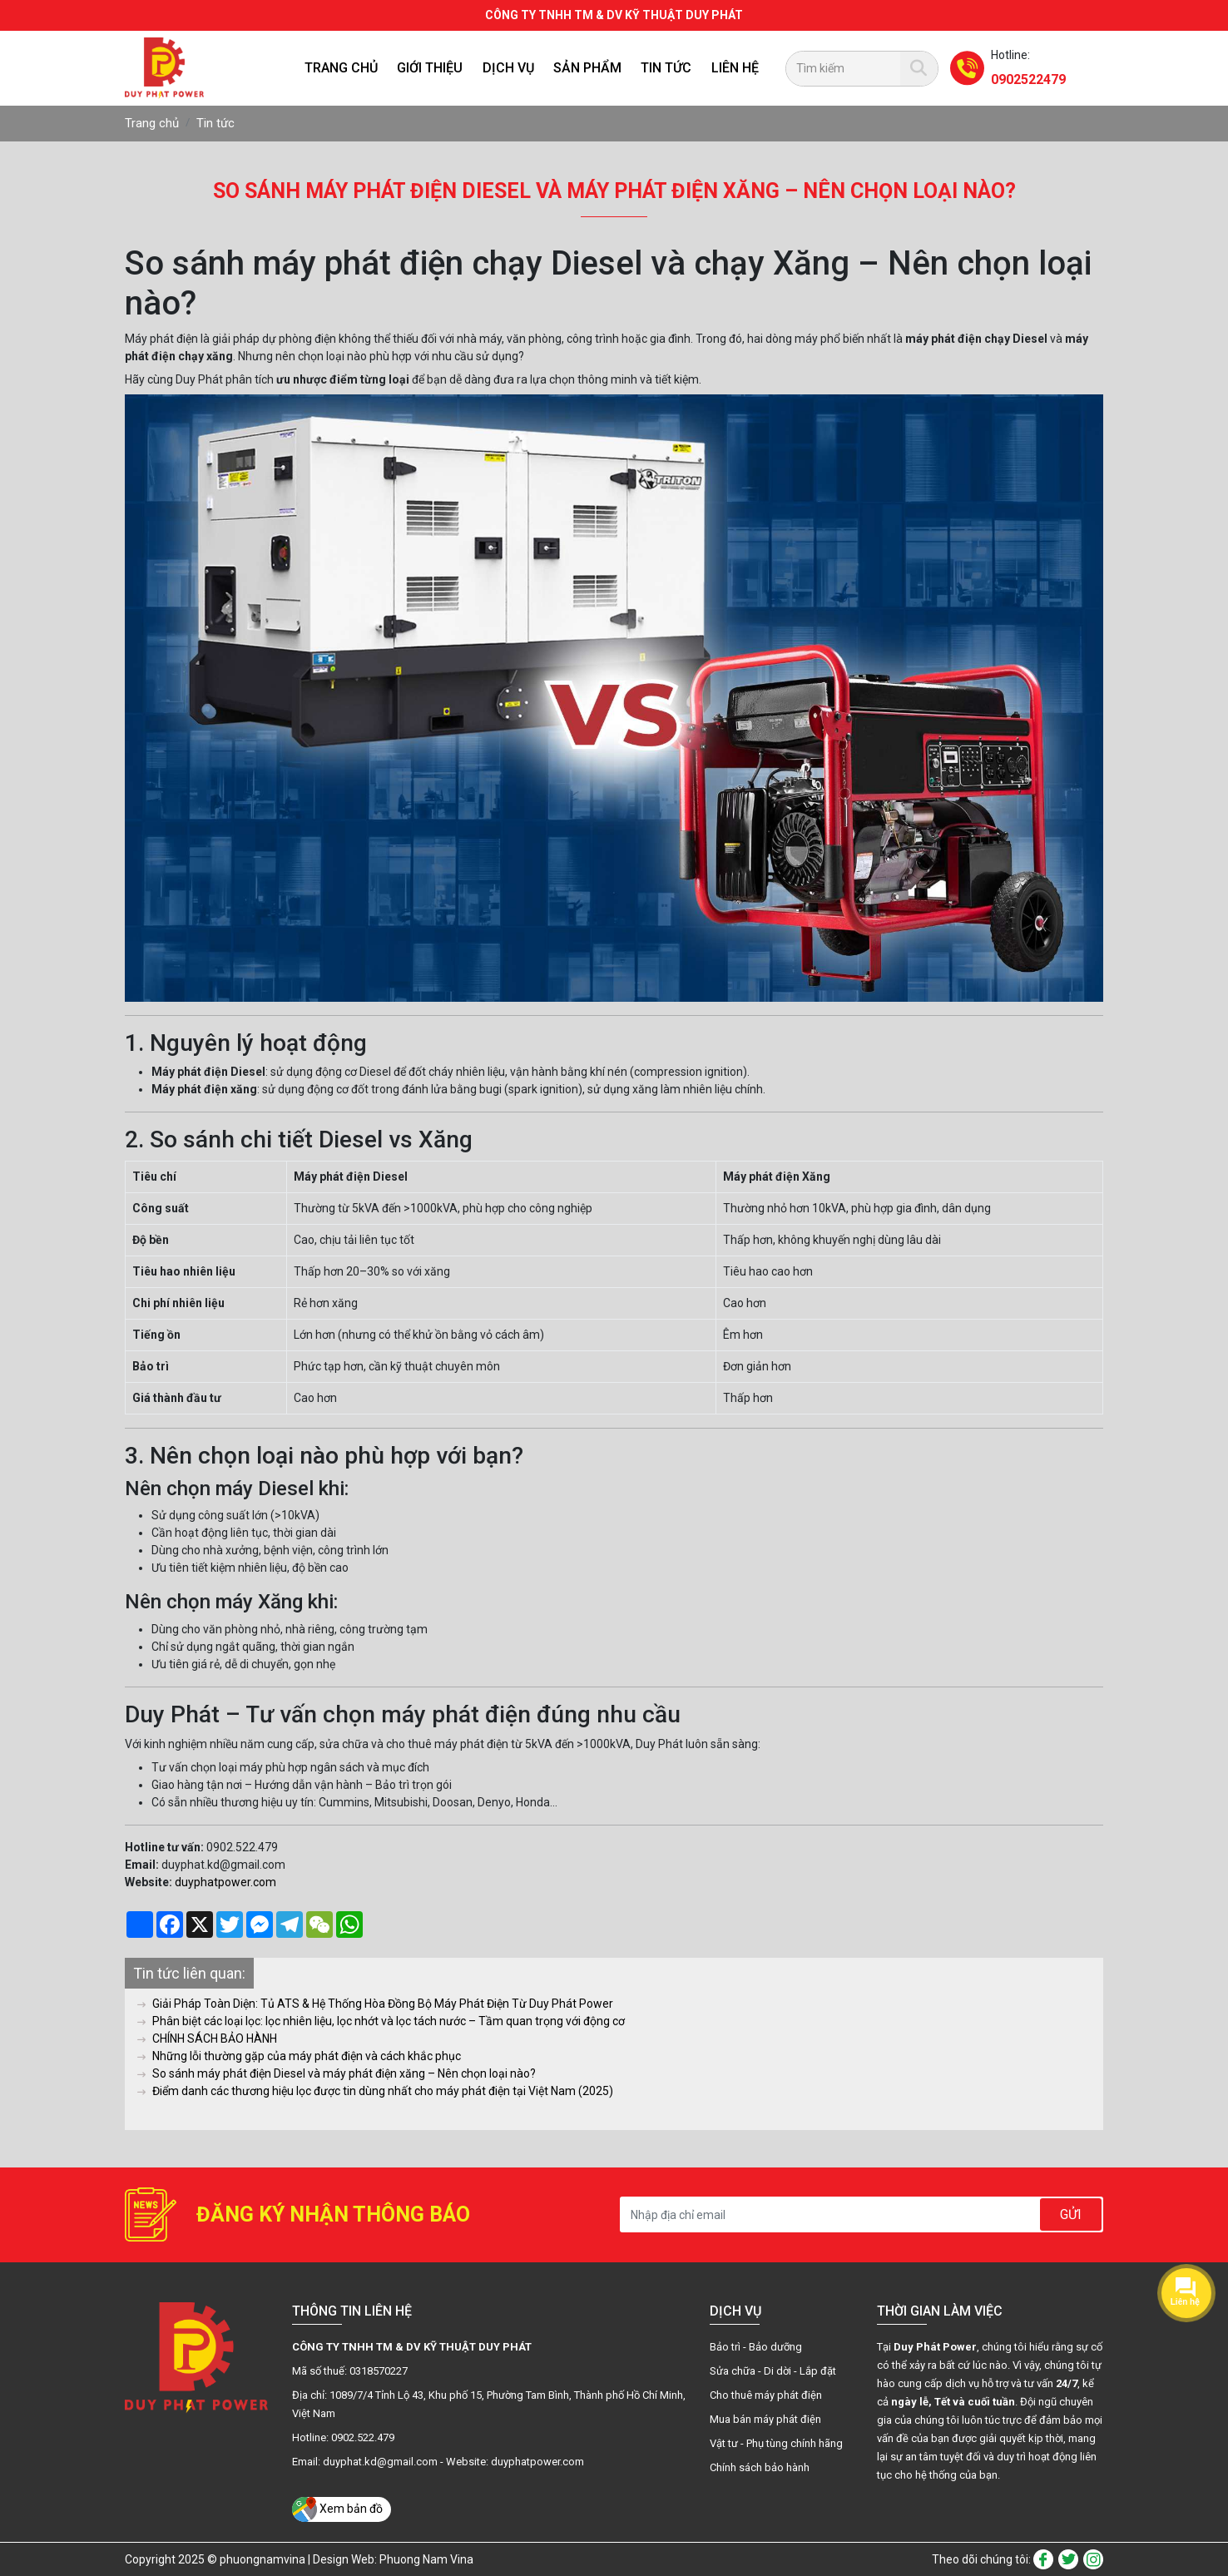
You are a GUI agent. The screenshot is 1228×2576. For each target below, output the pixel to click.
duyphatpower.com (225, 1882)
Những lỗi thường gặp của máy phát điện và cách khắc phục (299, 2056)
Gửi (1071, 2214)
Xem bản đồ (337, 2509)
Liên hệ (735, 68)
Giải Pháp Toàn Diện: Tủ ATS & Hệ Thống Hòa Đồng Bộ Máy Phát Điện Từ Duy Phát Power (375, 2003)
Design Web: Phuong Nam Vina (393, 2559)
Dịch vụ (508, 68)
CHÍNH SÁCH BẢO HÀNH (207, 2038)
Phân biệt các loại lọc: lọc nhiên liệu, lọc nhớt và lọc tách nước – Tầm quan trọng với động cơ (381, 2021)
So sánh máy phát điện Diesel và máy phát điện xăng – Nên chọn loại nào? (336, 2073)
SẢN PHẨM (587, 68)
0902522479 (1028, 79)
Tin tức (666, 68)
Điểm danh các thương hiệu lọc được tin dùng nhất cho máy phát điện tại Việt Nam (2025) (375, 2091)
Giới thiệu (430, 68)
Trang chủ (341, 68)
